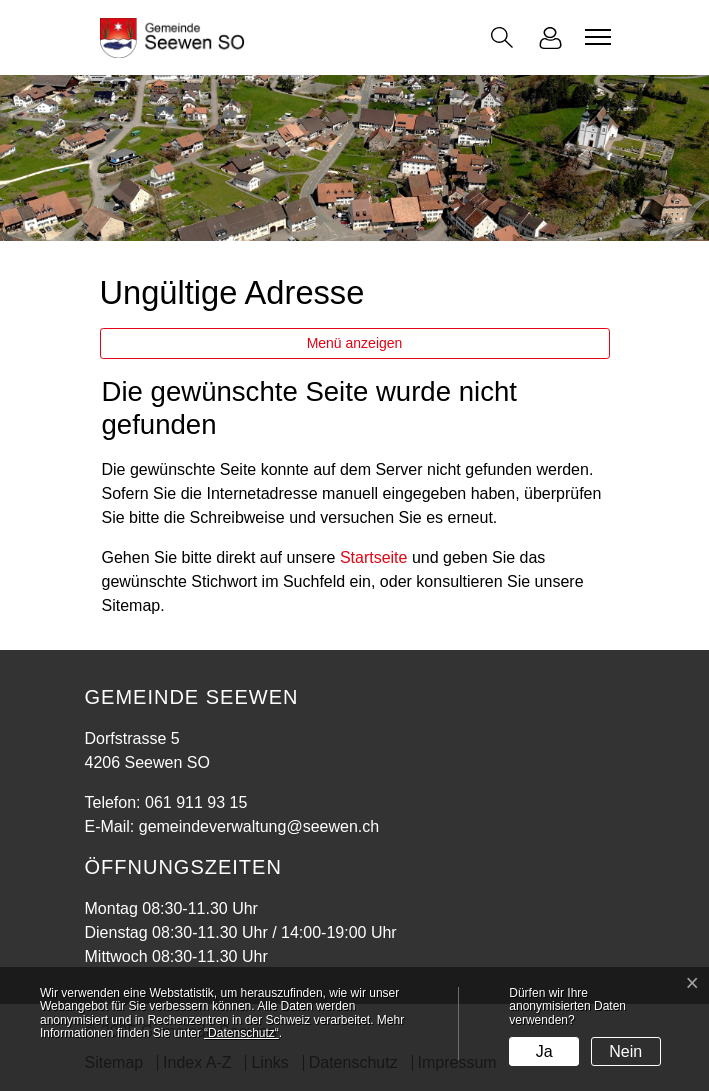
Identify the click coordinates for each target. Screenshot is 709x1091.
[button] (502, 37)
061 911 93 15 (196, 802)
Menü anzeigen (355, 343)
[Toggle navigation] (595, 37)
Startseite (374, 557)
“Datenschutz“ (241, 1033)
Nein (625, 1051)
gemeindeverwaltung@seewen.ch (259, 826)
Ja (544, 1051)
